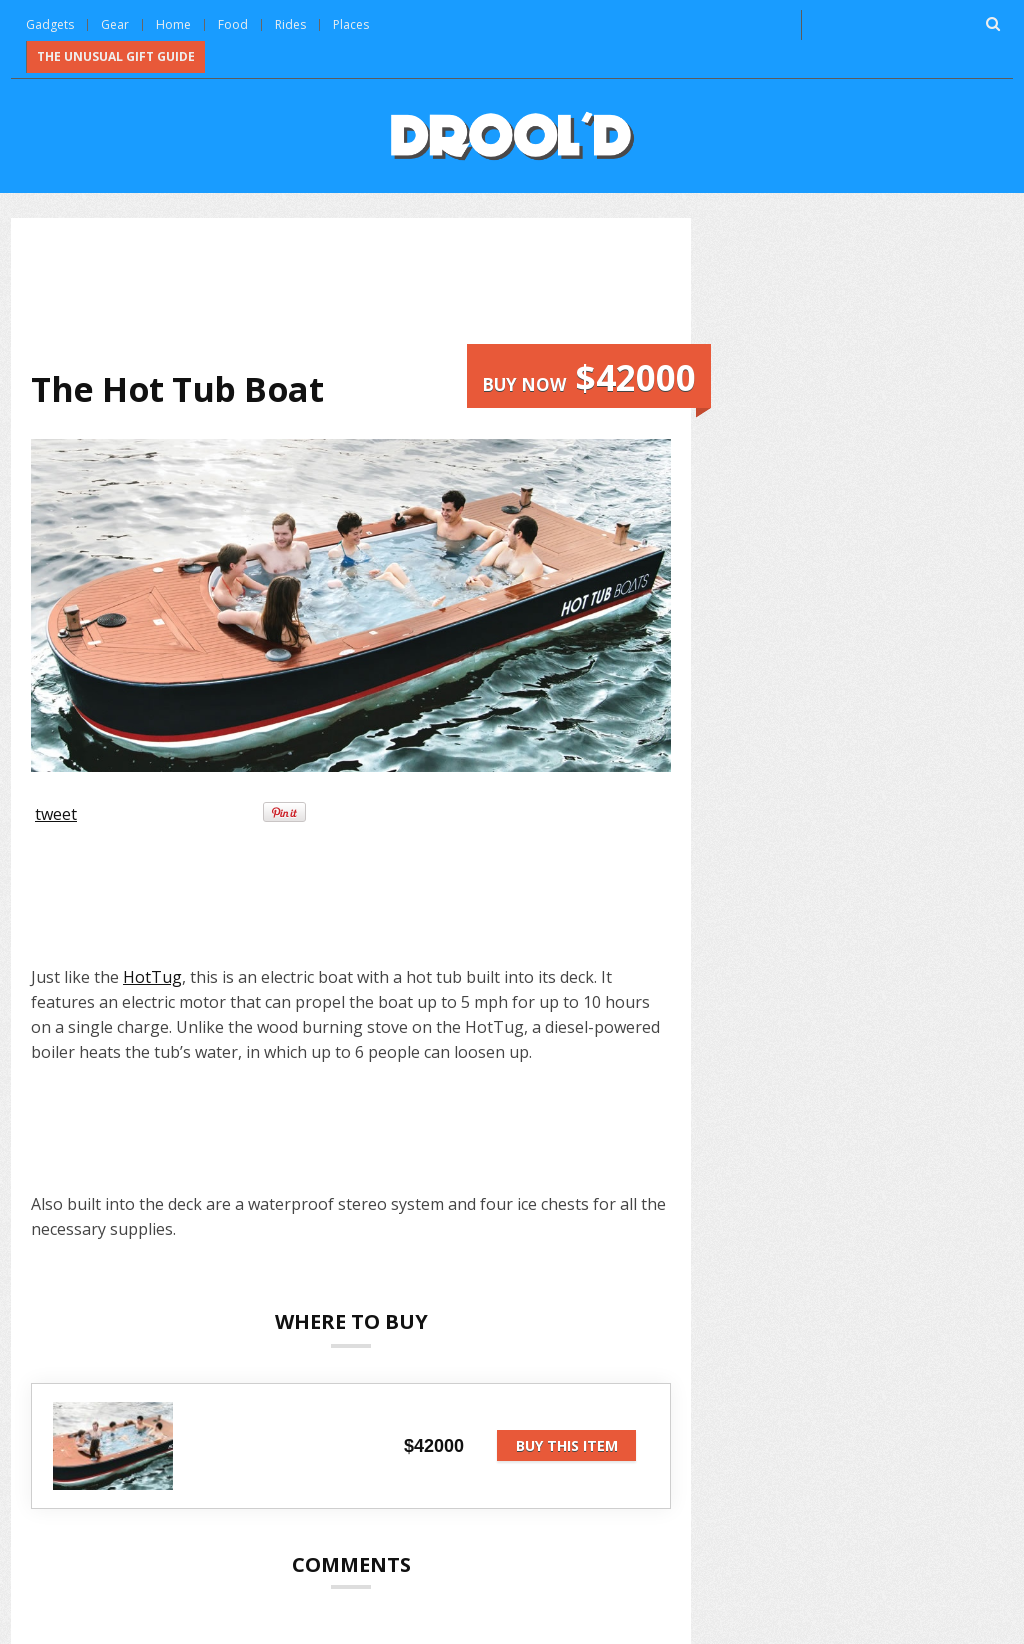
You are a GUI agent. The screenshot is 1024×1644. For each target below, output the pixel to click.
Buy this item (567, 1445)
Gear (115, 24)
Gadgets (50, 24)
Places (351, 24)
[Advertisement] (395, 291)
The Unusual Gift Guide (116, 56)
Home (173, 24)
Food (233, 24)
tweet (56, 814)
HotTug (152, 977)
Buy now (589, 377)
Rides (290, 24)
